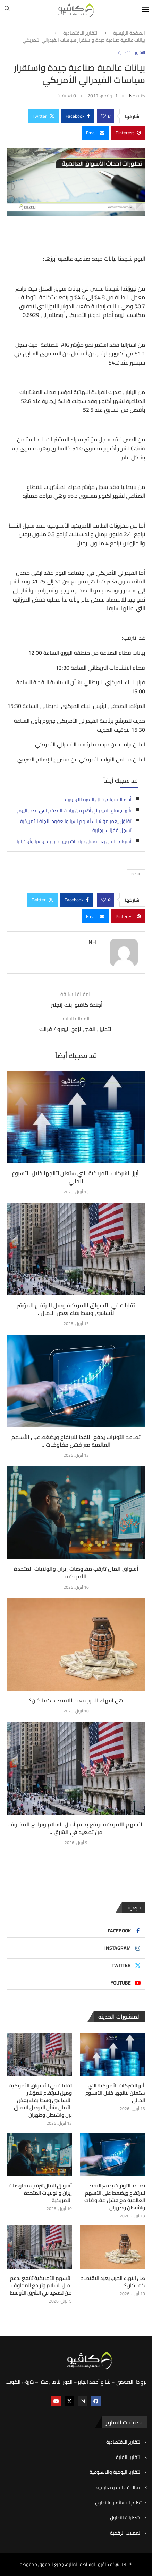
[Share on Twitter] (43, 116)
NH (132, 95)
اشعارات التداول (126, 2517)
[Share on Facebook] (77, 116)
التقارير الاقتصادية (81, 33)
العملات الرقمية (126, 2533)
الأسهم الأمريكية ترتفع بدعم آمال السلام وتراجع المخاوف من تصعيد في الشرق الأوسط (41, 2285)
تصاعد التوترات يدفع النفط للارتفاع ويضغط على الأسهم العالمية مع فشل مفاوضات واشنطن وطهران (114, 2196)
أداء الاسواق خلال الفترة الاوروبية (98, 799)
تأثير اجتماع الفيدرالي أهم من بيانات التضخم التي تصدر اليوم (74, 810)
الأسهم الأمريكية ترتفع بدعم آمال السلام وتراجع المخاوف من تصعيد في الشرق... (76, 1828)
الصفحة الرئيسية (129, 33)
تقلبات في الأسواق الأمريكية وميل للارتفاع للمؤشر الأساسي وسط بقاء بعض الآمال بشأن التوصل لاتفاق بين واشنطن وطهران (40, 2100)
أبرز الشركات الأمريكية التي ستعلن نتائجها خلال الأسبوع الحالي (76, 1177)
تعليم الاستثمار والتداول (118, 2503)
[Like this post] (103, 116)
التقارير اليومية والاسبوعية (116, 2472)
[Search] (6, 10)
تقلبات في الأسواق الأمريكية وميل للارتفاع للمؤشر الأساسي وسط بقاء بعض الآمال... (76, 1309)
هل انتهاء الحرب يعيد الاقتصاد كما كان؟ (76, 1700)
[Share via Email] (95, 133)
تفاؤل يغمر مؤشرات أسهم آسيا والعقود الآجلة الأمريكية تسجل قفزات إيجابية (76, 826)
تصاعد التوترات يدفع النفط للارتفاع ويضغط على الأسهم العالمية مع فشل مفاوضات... (76, 1441)
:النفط (136, 873)
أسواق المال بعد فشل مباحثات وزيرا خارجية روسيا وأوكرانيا (74, 841)
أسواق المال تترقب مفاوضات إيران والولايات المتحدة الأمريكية (76, 1572)
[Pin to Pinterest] (128, 133)
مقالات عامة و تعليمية (119, 2487)
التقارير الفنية (129, 2457)
